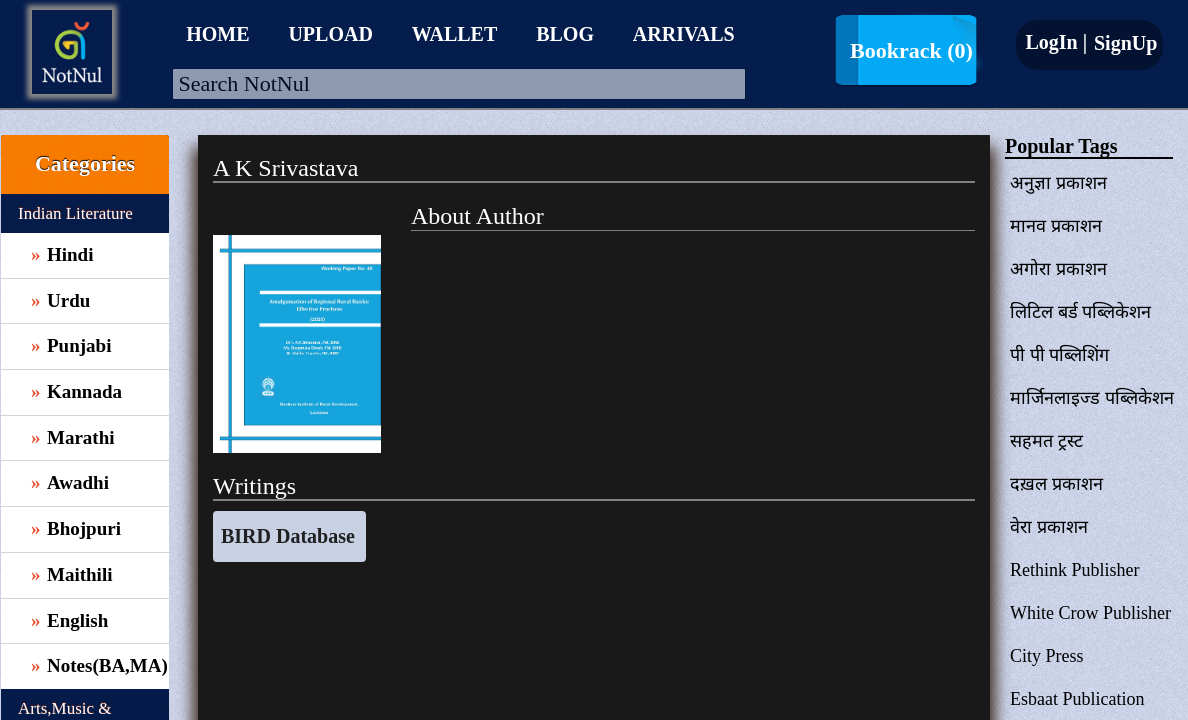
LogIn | (1056, 42)
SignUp (1123, 43)
